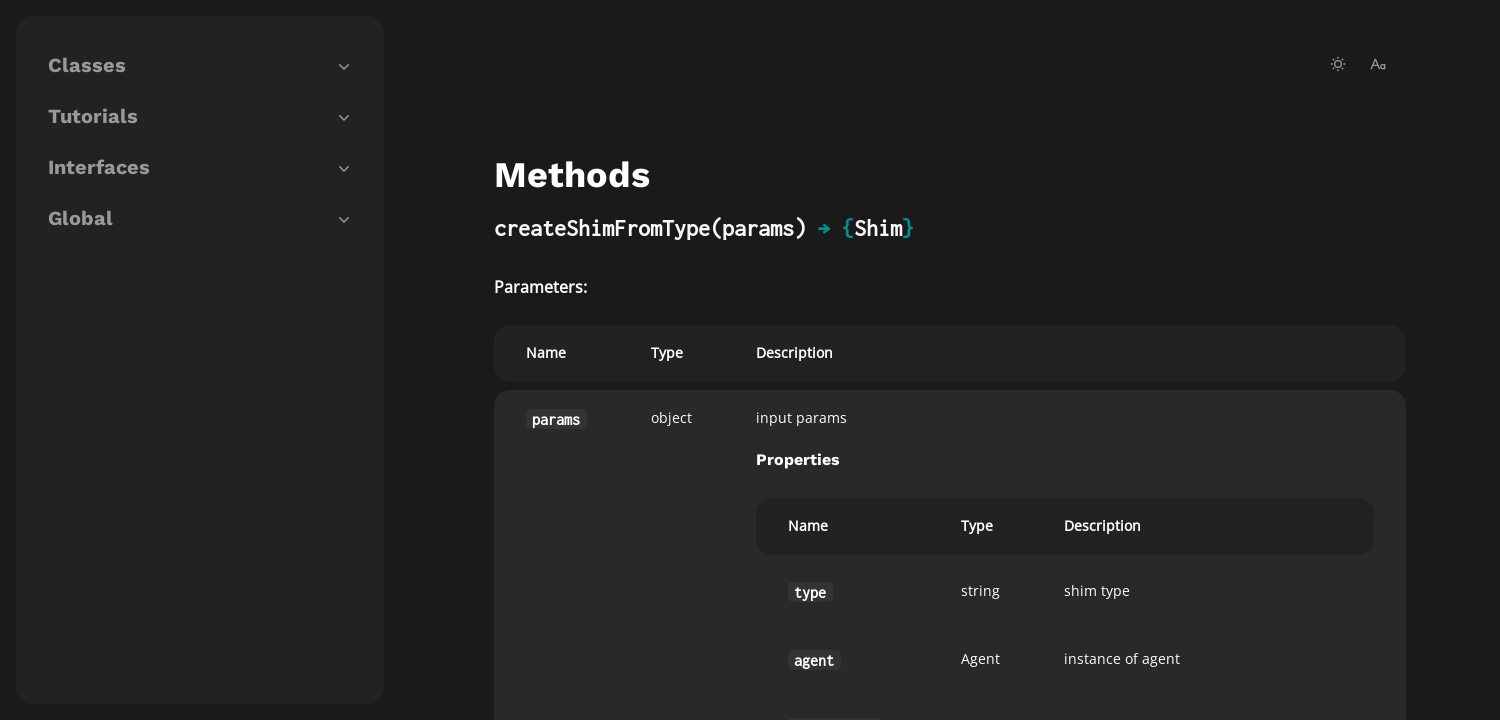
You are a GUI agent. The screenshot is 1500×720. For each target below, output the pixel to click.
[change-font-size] (1378, 64)
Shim (878, 228)
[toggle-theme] (1338, 64)
